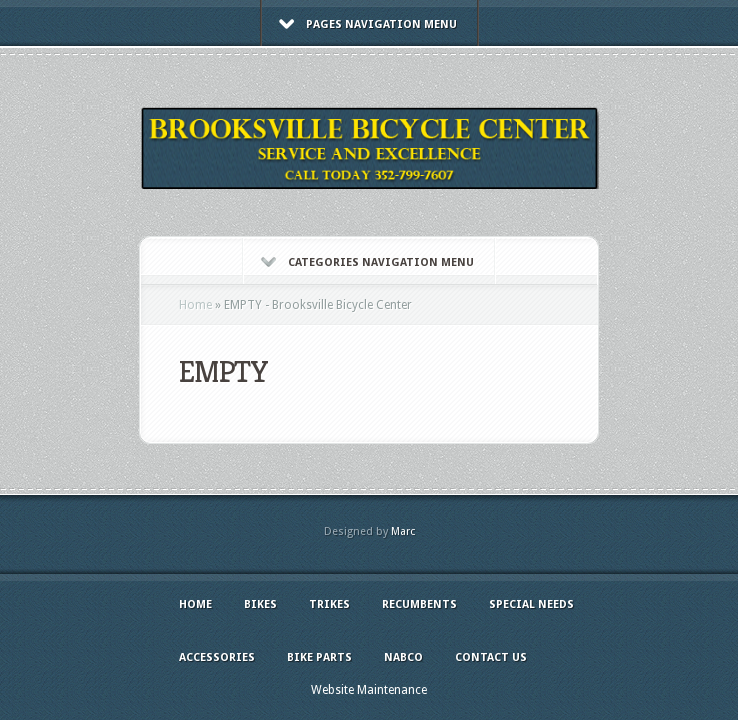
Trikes (329, 604)
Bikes (260, 604)
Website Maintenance (369, 690)
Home (195, 305)
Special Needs (531, 604)
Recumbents (419, 604)
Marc (403, 531)
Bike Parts (319, 657)
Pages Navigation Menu (368, 24)
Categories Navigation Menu (367, 262)
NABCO (403, 657)
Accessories (217, 657)
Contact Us (491, 657)
